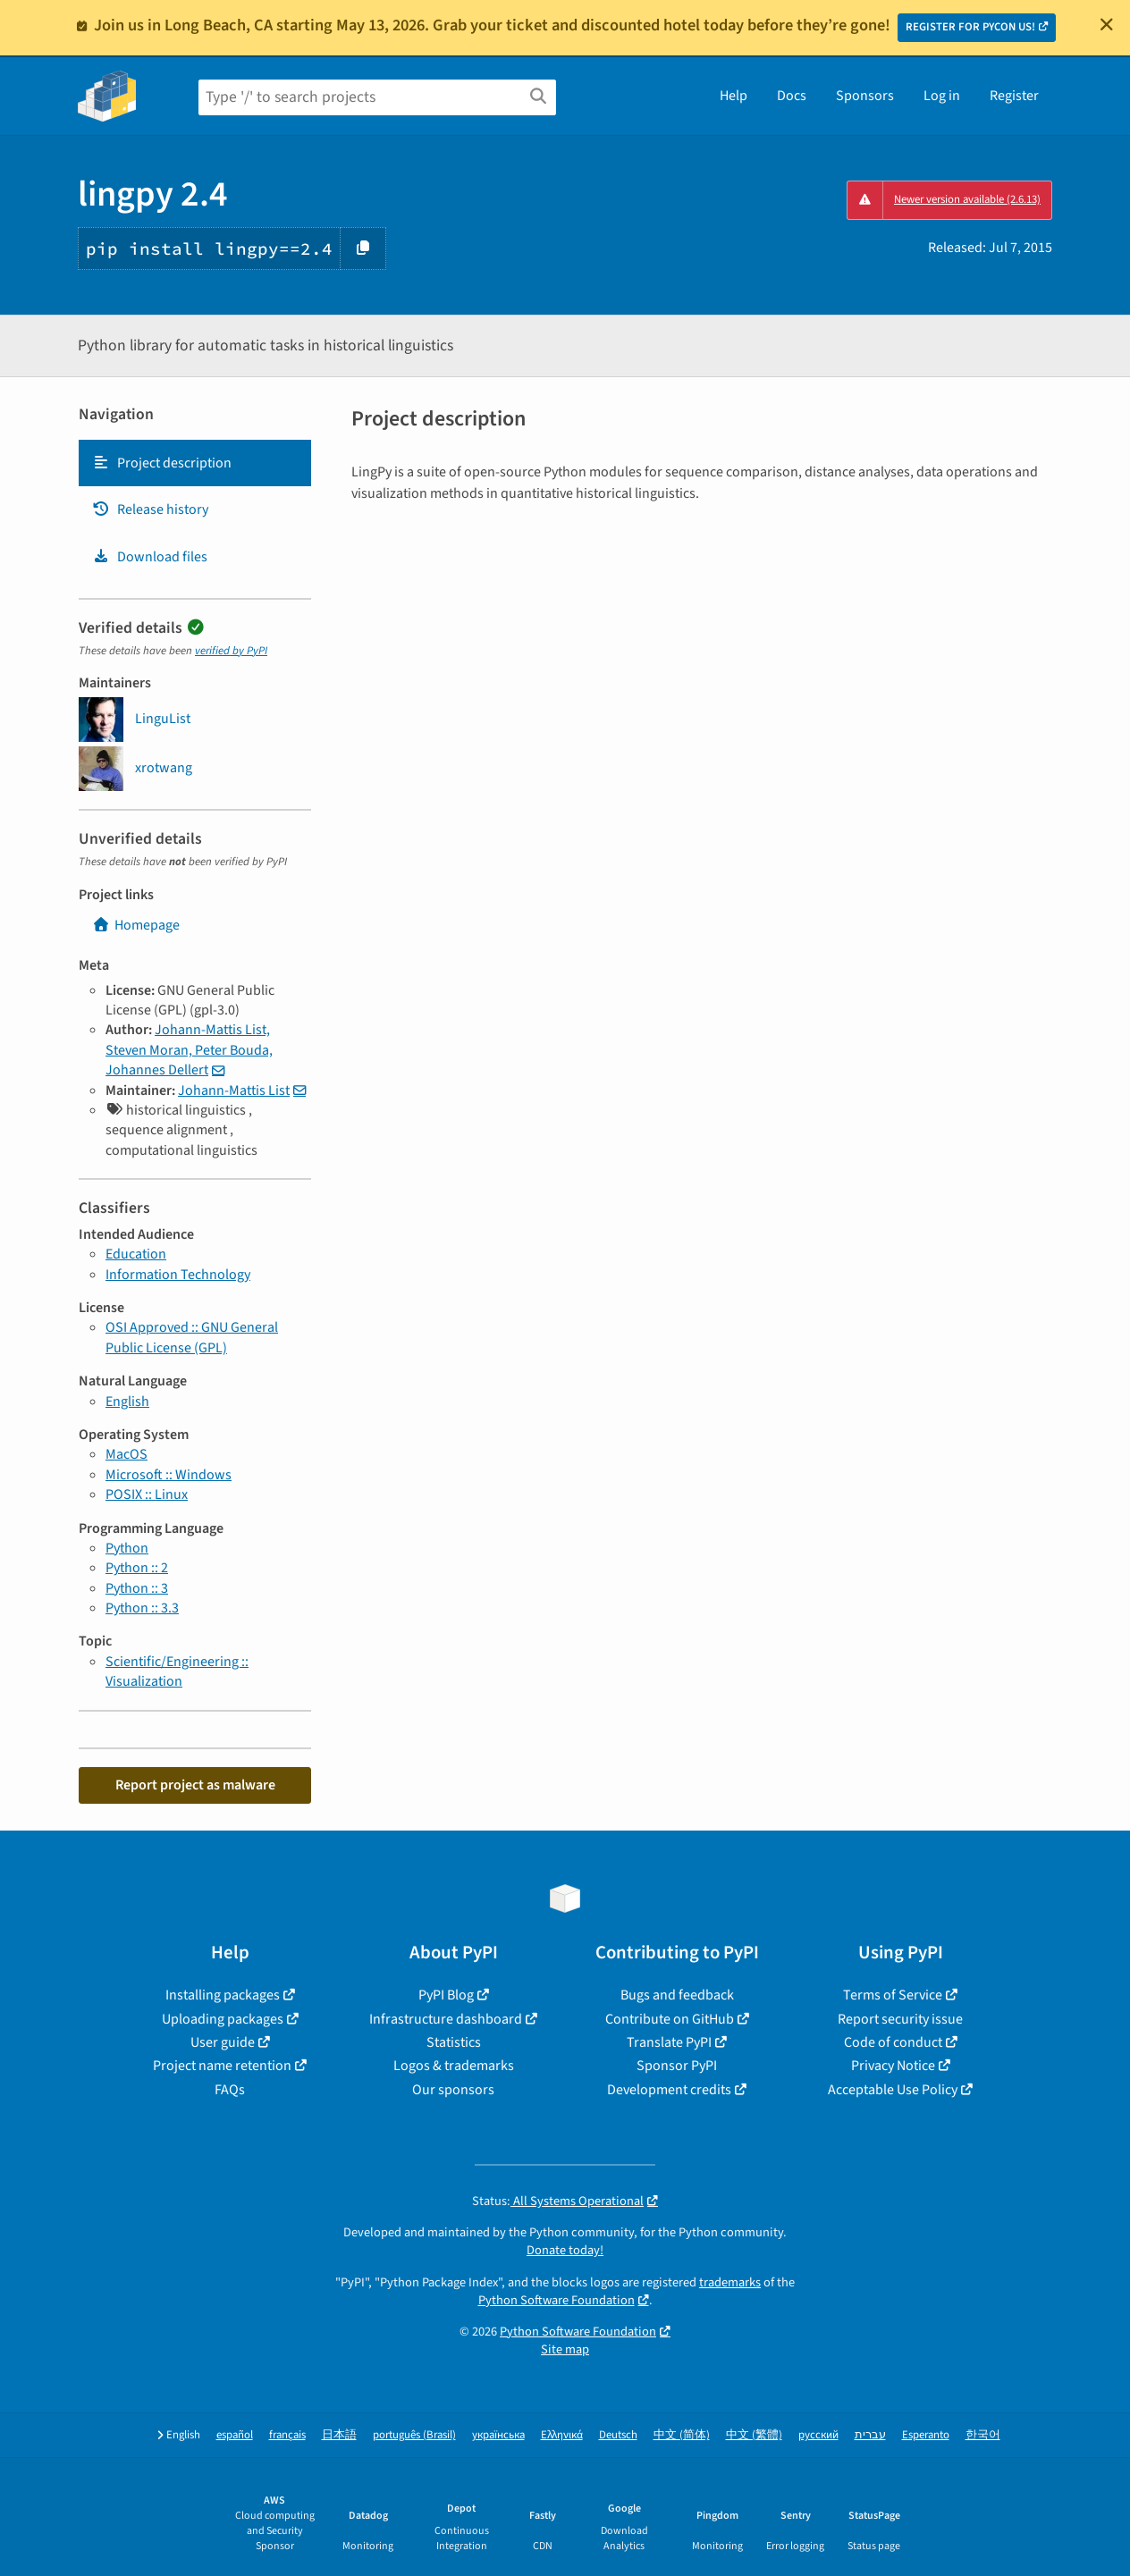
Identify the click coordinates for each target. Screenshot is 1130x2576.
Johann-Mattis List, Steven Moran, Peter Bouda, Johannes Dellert (189, 1050)
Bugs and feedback (677, 1995)
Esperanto (925, 2435)
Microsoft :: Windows (168, 1475)
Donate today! (565, 2250)
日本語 (339, 2435)
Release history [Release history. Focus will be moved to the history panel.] (150, 509)
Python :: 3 (136, 1588)
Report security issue (900, 2019)
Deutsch (618, 2435)
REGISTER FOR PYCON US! (970, 27)
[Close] (1107, 24)
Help (733, 95)
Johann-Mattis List (234, 1090)
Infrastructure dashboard (445, 2019)
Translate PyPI (669, 2042)
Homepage (136, 925)
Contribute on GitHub (669, 2019)
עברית (870, 2435)
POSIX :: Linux (146, 1494)
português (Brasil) (414, 2435)
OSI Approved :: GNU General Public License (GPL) (191, 1337)
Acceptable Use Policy (892, 2090)
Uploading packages (222, 2019)
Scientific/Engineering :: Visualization (177, 1671)
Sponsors (865, 95)
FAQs (230, 2090)
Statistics (453, 2042)
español (234, 2435)
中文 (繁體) (754, 2435)
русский (818, 2435)
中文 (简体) (682, 2435)
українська (498, 2435)
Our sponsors (453, 2090)
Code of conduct (893, 2042)
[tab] (195, 463)
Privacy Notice (893, 2065)
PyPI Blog (446, 1995)
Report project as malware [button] (195, 1785)
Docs (791, 95)
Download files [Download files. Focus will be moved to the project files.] (149, 557)
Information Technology (177, 1274)
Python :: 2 (136, 1568)
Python (126, 1548)
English (127, 1401)
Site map (565, 2349)
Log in (941, 95)
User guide (222, 2042)
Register (1014, 95)
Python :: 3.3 (142, 1608)
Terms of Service (892, 1995)
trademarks (730, 2282)
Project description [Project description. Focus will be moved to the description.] (162, 463)
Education (135, 1254)
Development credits (669, 2090)
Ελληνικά (562, 2435)
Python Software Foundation (556, 2300)
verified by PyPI (231, 651)
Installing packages (222, 1995)
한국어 (983, 2435)
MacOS (126, 1454)
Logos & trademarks (453, 2065)
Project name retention (222, 2065)
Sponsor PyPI (677, 2065)
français (287, 2435)
